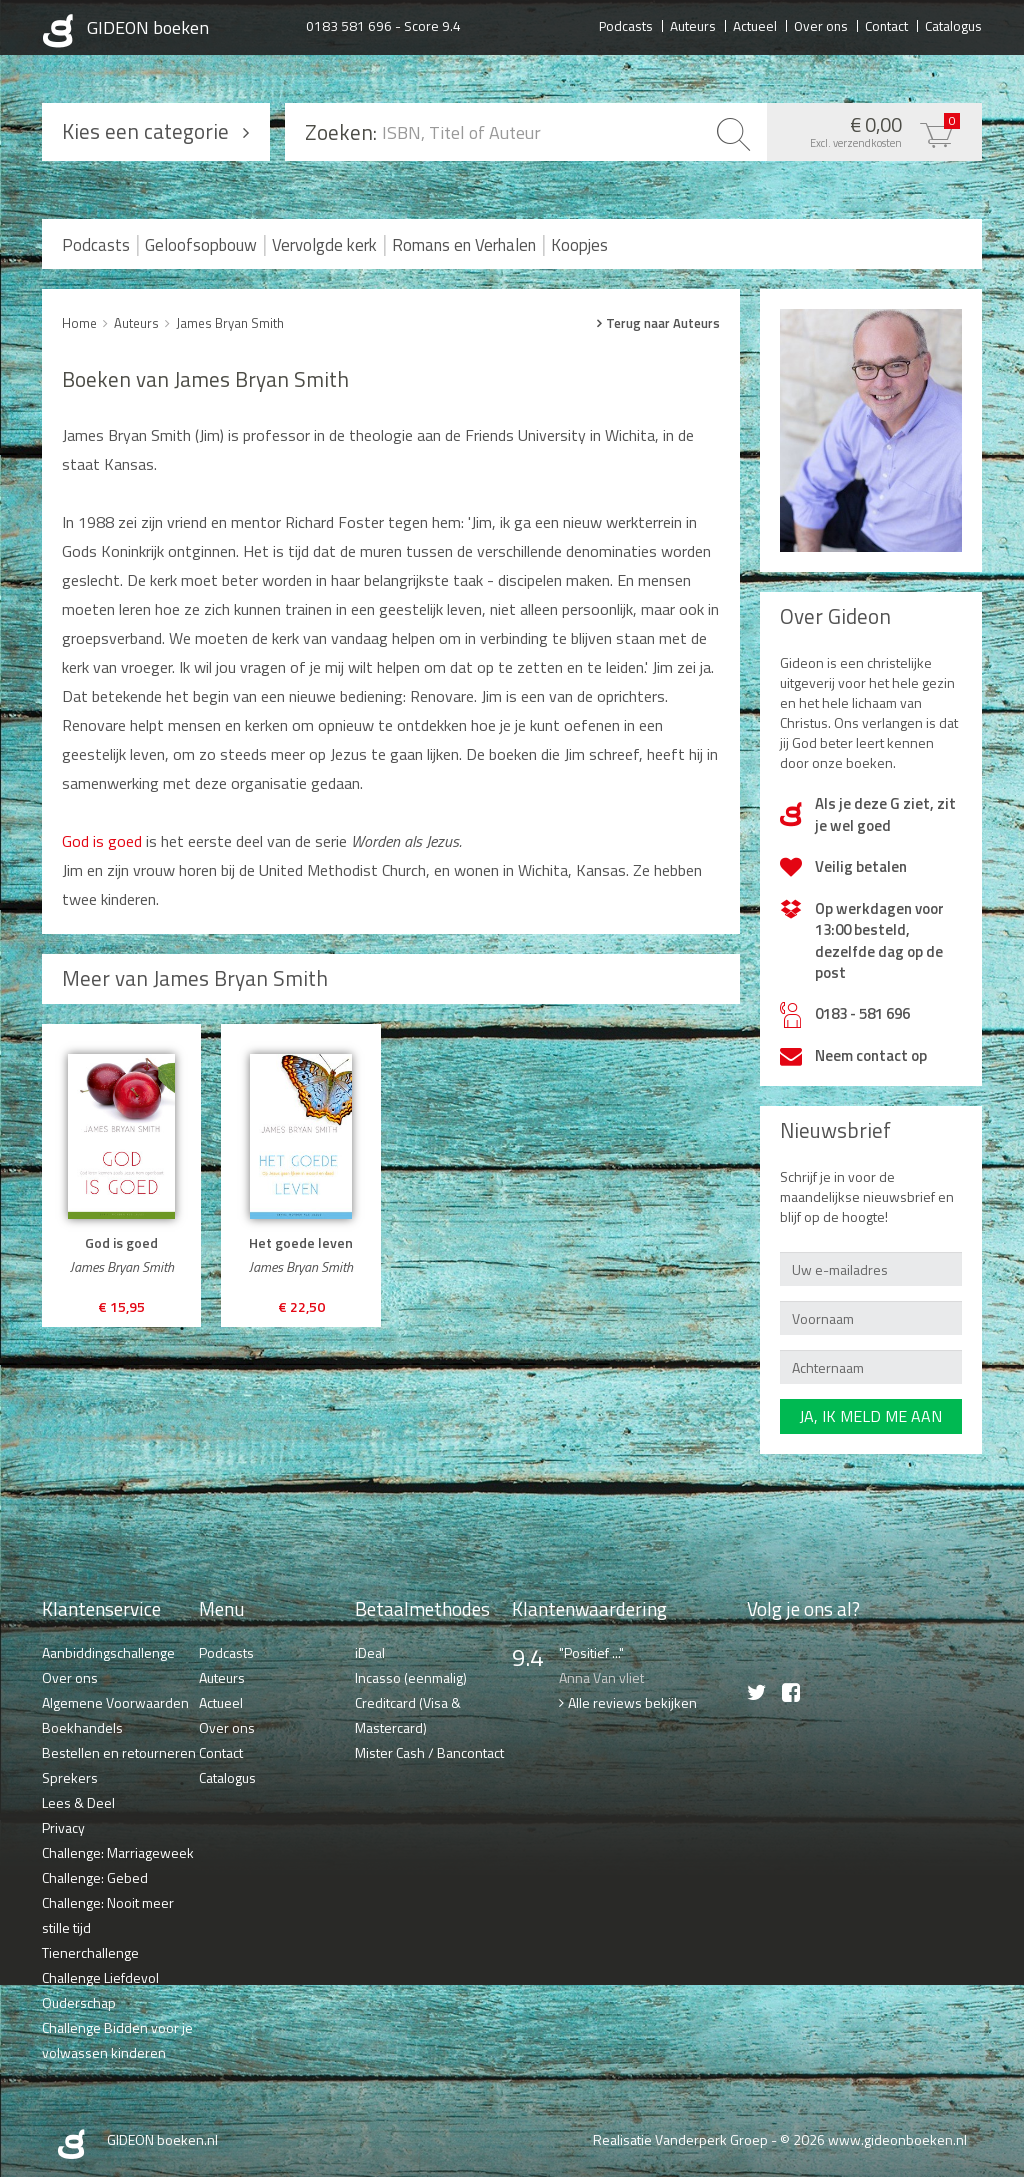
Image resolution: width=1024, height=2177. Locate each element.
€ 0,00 (869, 130)
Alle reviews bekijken (632, 1702)
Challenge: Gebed (95, 1877)
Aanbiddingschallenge (108, 1652)
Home (79, 323)
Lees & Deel (78, 1802)
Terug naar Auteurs (663, 323)
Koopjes (579, 245)
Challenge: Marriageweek (118, 1852)
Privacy (63, 1827)
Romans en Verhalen (464, 245)
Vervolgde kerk (324, 245)
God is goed (102, 841)
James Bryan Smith (230, 323)
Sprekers (70, 1777)
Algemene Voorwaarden (115, 1702)
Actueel (755, 25)
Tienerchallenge (90, 1952)
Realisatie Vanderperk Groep (680, 2139)
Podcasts (626, 25)
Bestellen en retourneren (119, 1752)
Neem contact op (871, 1055)
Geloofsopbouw (201, 245)
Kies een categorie (145, 131)
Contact (886, 25)
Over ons (821, 25)
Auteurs (693, 25)
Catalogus (953, 25)
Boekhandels (82, 1727)
